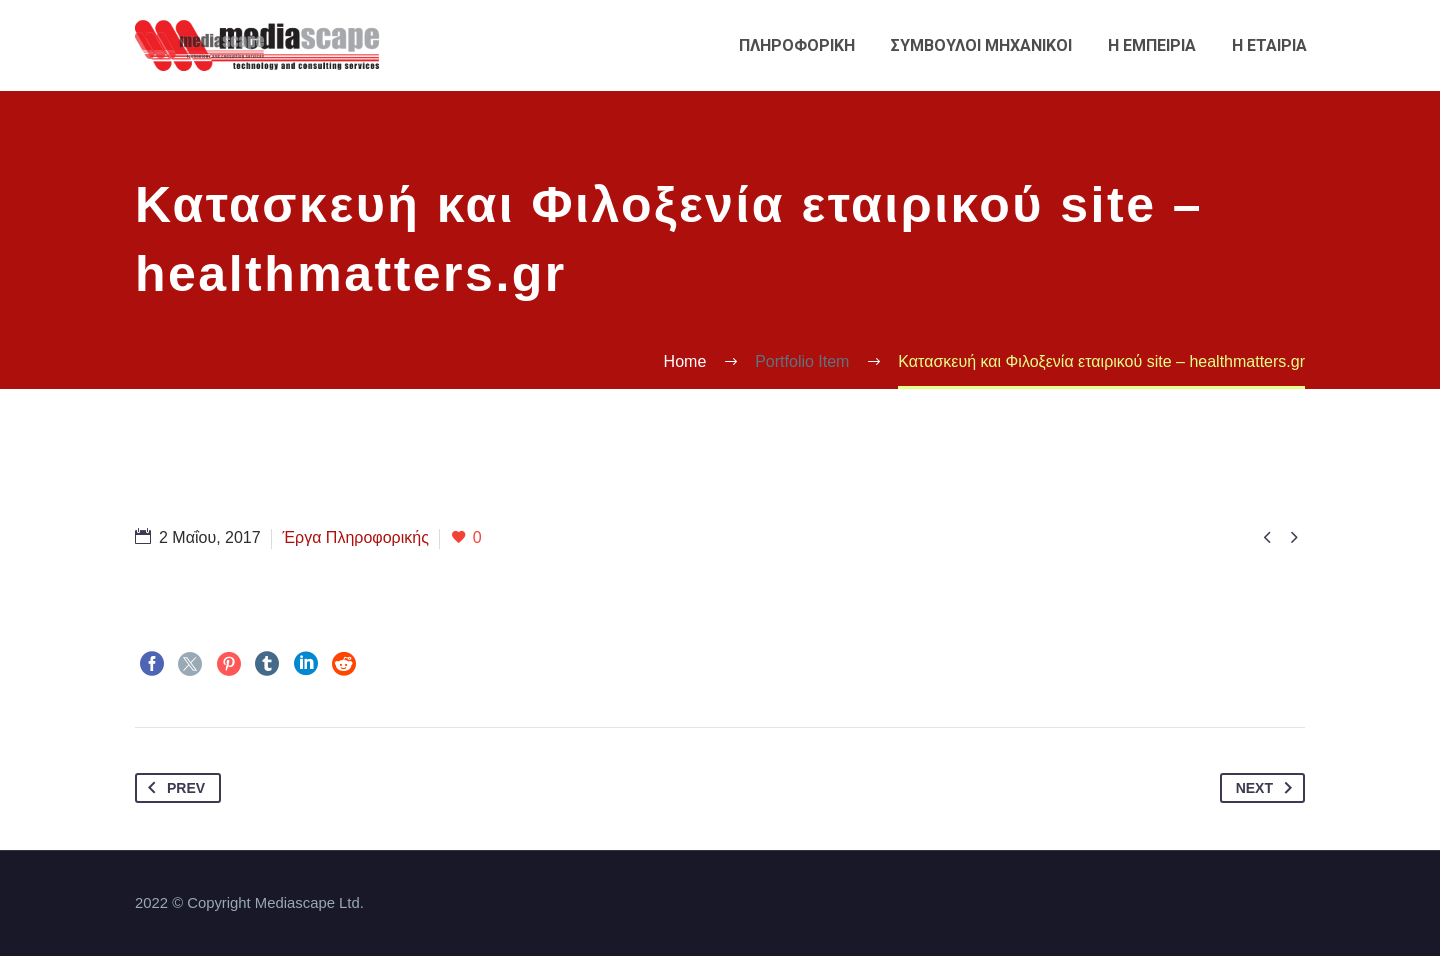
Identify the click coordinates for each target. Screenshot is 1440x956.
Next (1268, 788)
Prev (172, 788)
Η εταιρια (1269, 45)
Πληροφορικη (797, 45)
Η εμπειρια (1152, 45)
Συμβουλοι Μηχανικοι (981, 45)
